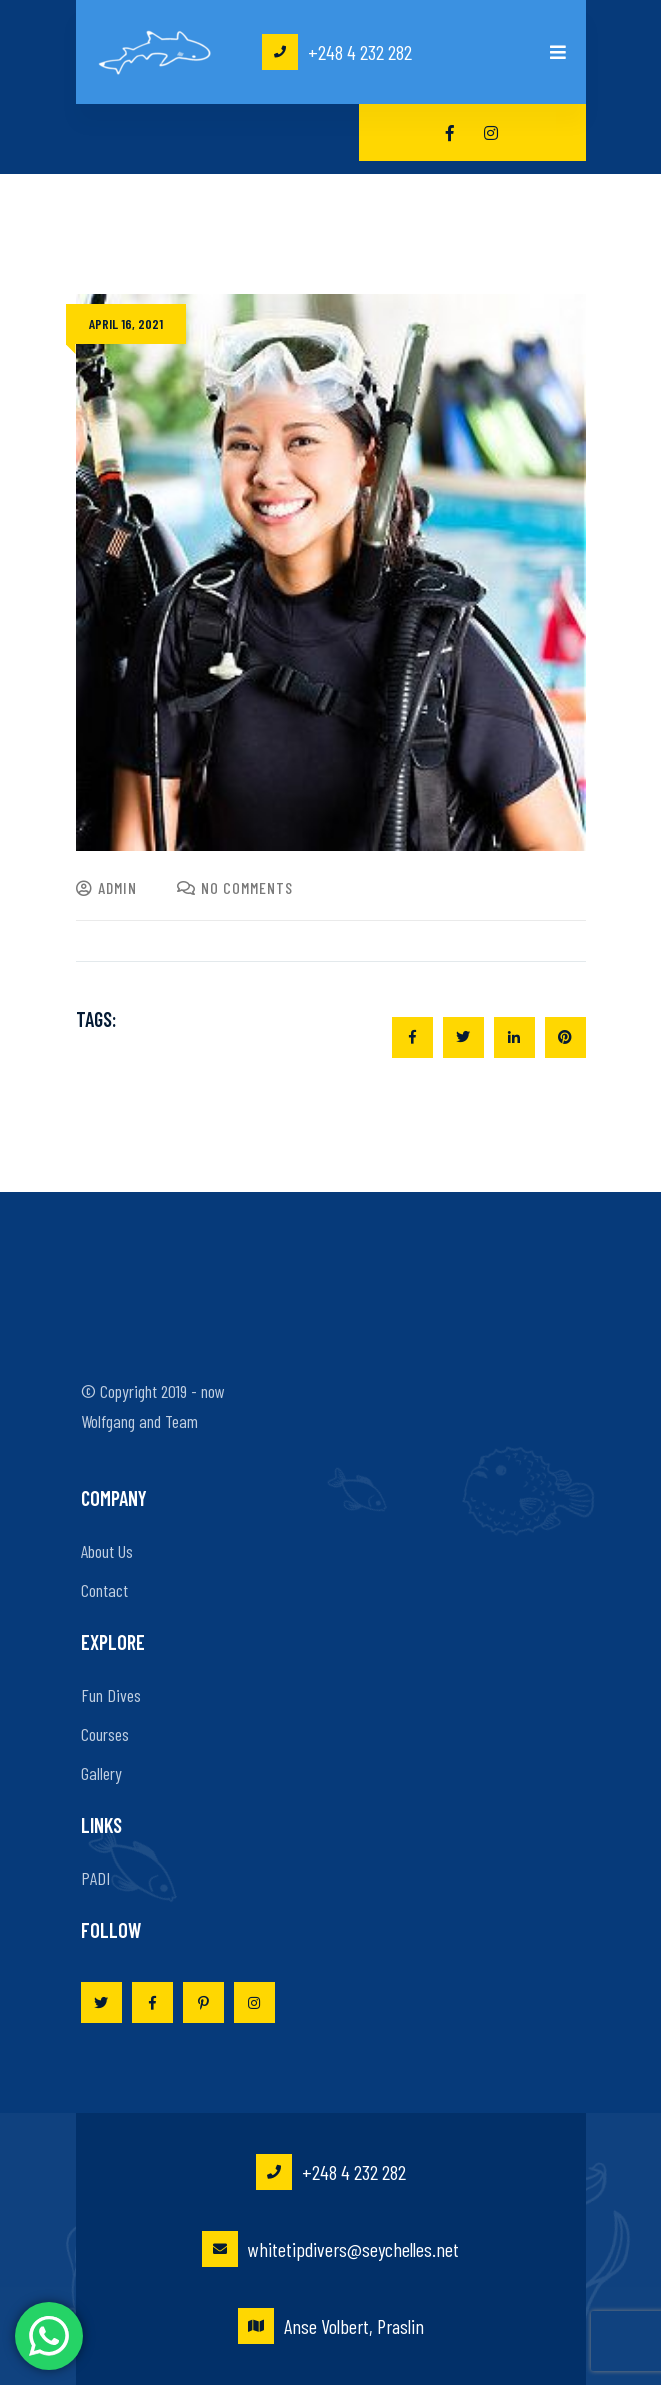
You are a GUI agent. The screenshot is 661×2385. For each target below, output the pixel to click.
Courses (105, 1734)
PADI (95, 1878)
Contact (104, 1590)
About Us (107, 1551)
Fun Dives (111, 1695)
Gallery (101, 1773)
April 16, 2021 (126, 323)
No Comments (235, 887)
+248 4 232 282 (337, 52)
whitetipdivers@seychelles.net (330, 2249)
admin (106, 887)
